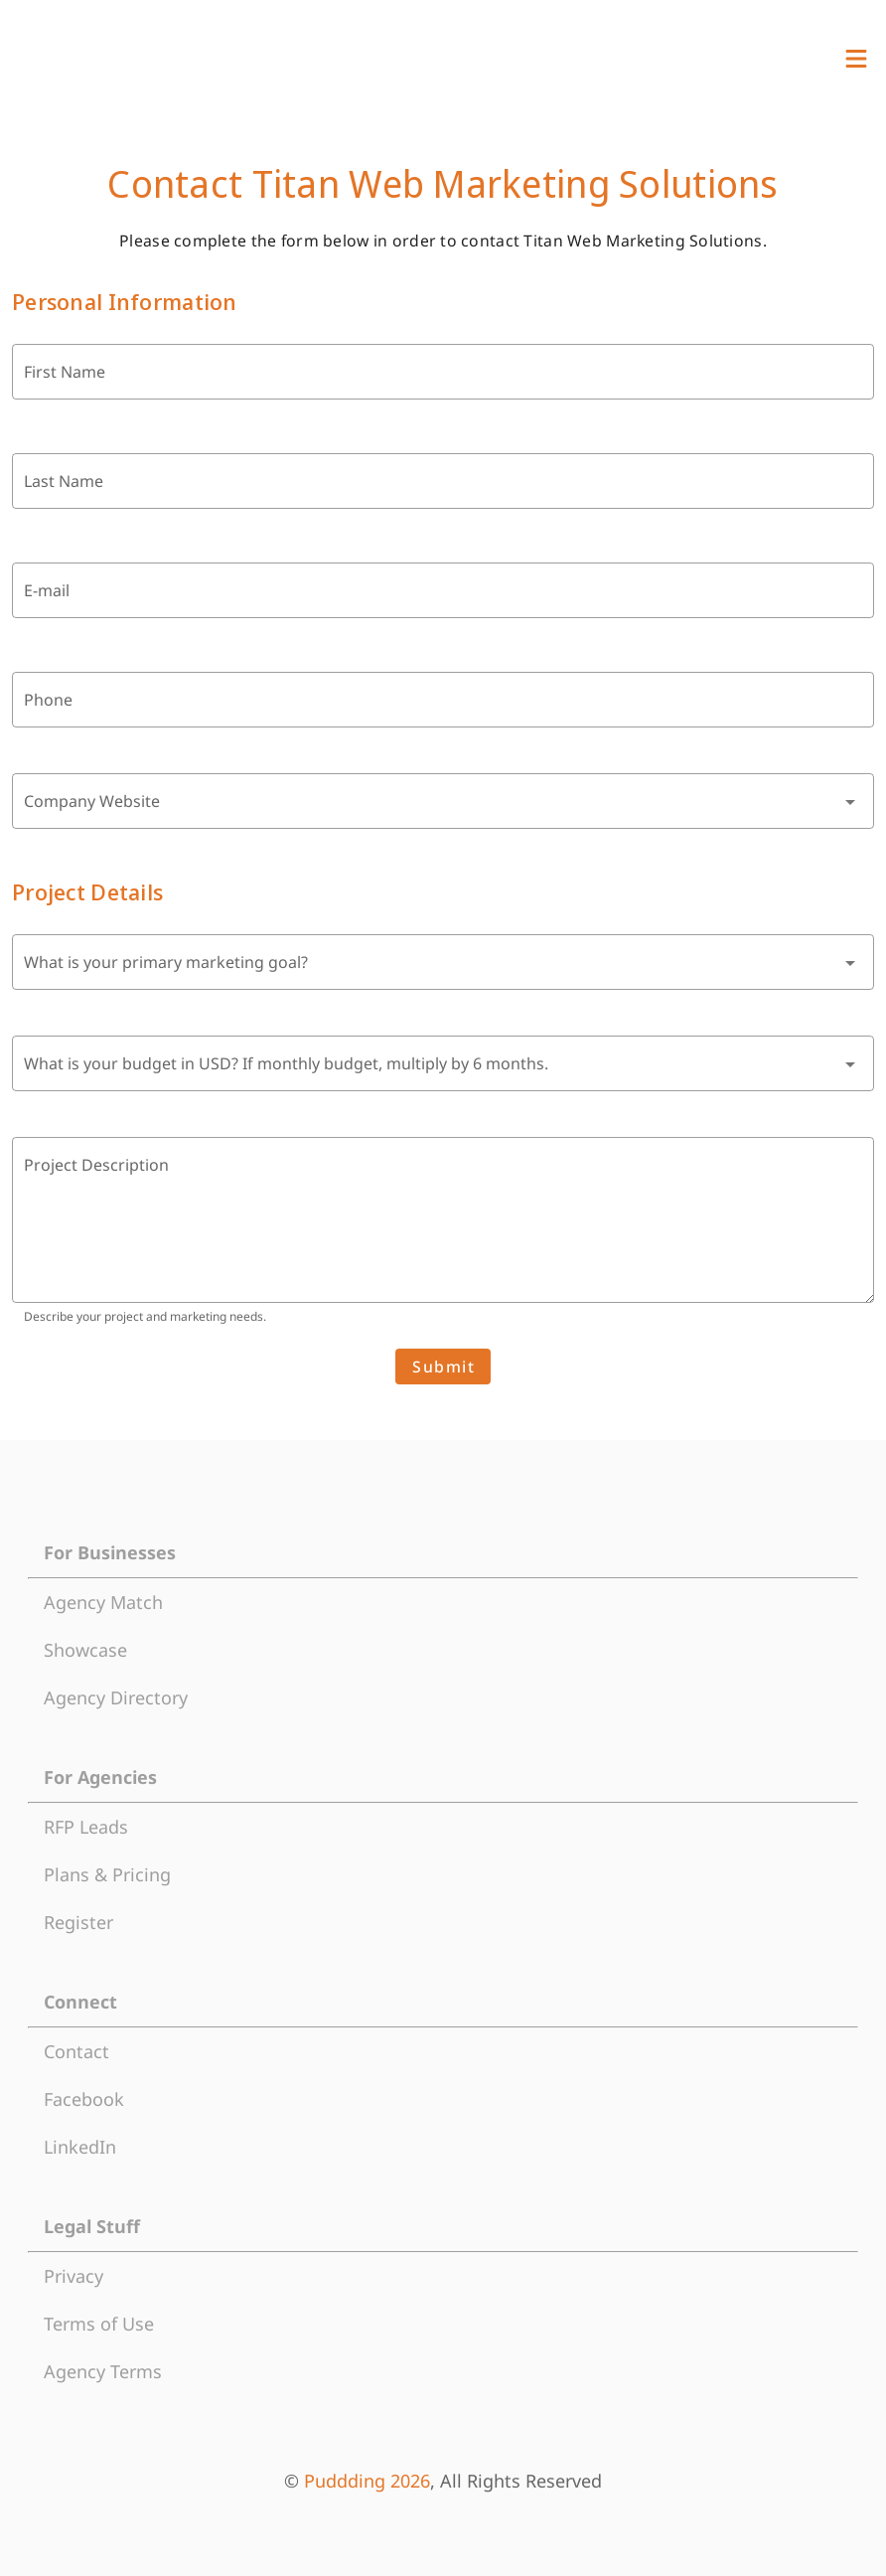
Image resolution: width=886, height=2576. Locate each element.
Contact (76, 2051)
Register (78, 1922)
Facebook (84, 2099)
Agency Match (103, 1602)
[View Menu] (856, 59)
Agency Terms (103, 2371)
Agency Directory (116, 1697)
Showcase (85, 1650)
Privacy (73, 2276)
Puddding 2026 (367, 2481)
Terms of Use (99, 2323)
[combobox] (443, 801)
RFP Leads (86, 1827)
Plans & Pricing (107, 1874)
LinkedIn (80, 2147)
